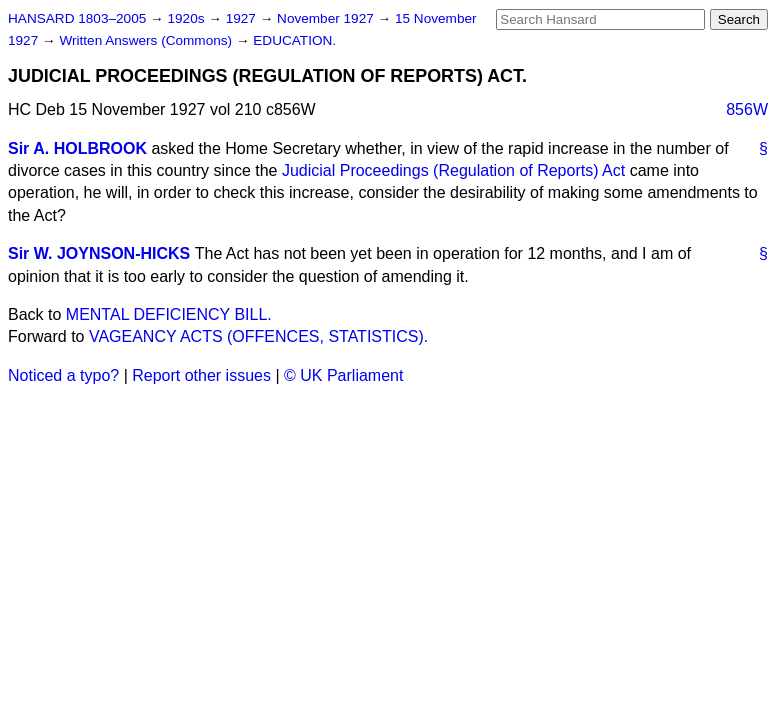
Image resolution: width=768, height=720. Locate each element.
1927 (243, 18)
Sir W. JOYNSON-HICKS (99, 253)
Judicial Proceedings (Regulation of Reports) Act (453, 170)
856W (747, 109)
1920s (187, 18)
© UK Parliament (343, 375)
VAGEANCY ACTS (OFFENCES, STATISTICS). (258, 336)
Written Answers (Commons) (147, 40)
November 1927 (327, 18)
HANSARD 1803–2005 (77, 18)
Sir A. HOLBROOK (77, 148)
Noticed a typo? (63, 375)
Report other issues (201, 375)
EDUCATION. (294, 40)
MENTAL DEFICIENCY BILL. (169, 314)
